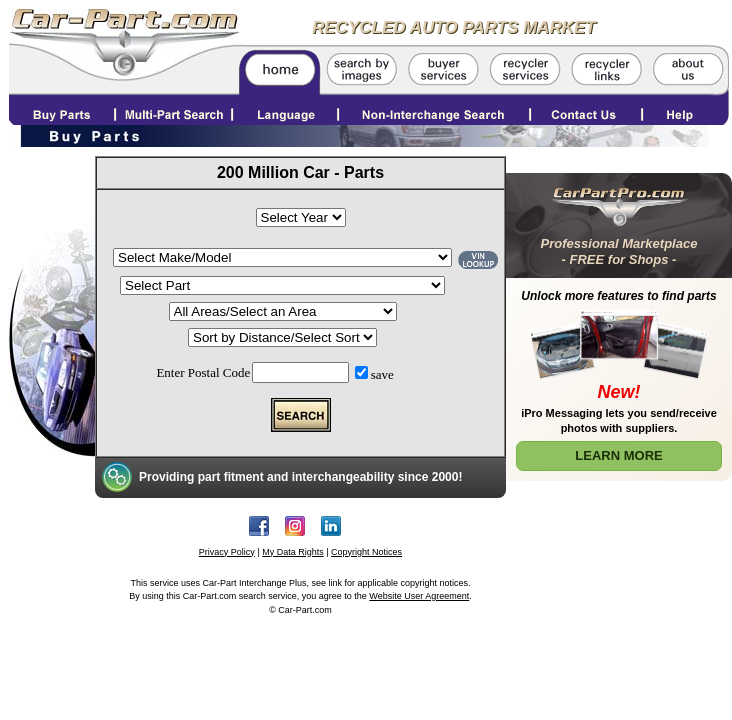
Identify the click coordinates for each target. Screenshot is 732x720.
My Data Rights (293, 552)
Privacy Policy (227, 552)
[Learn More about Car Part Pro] (619, 322)
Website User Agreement (419, 596)
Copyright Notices (366, 552)
